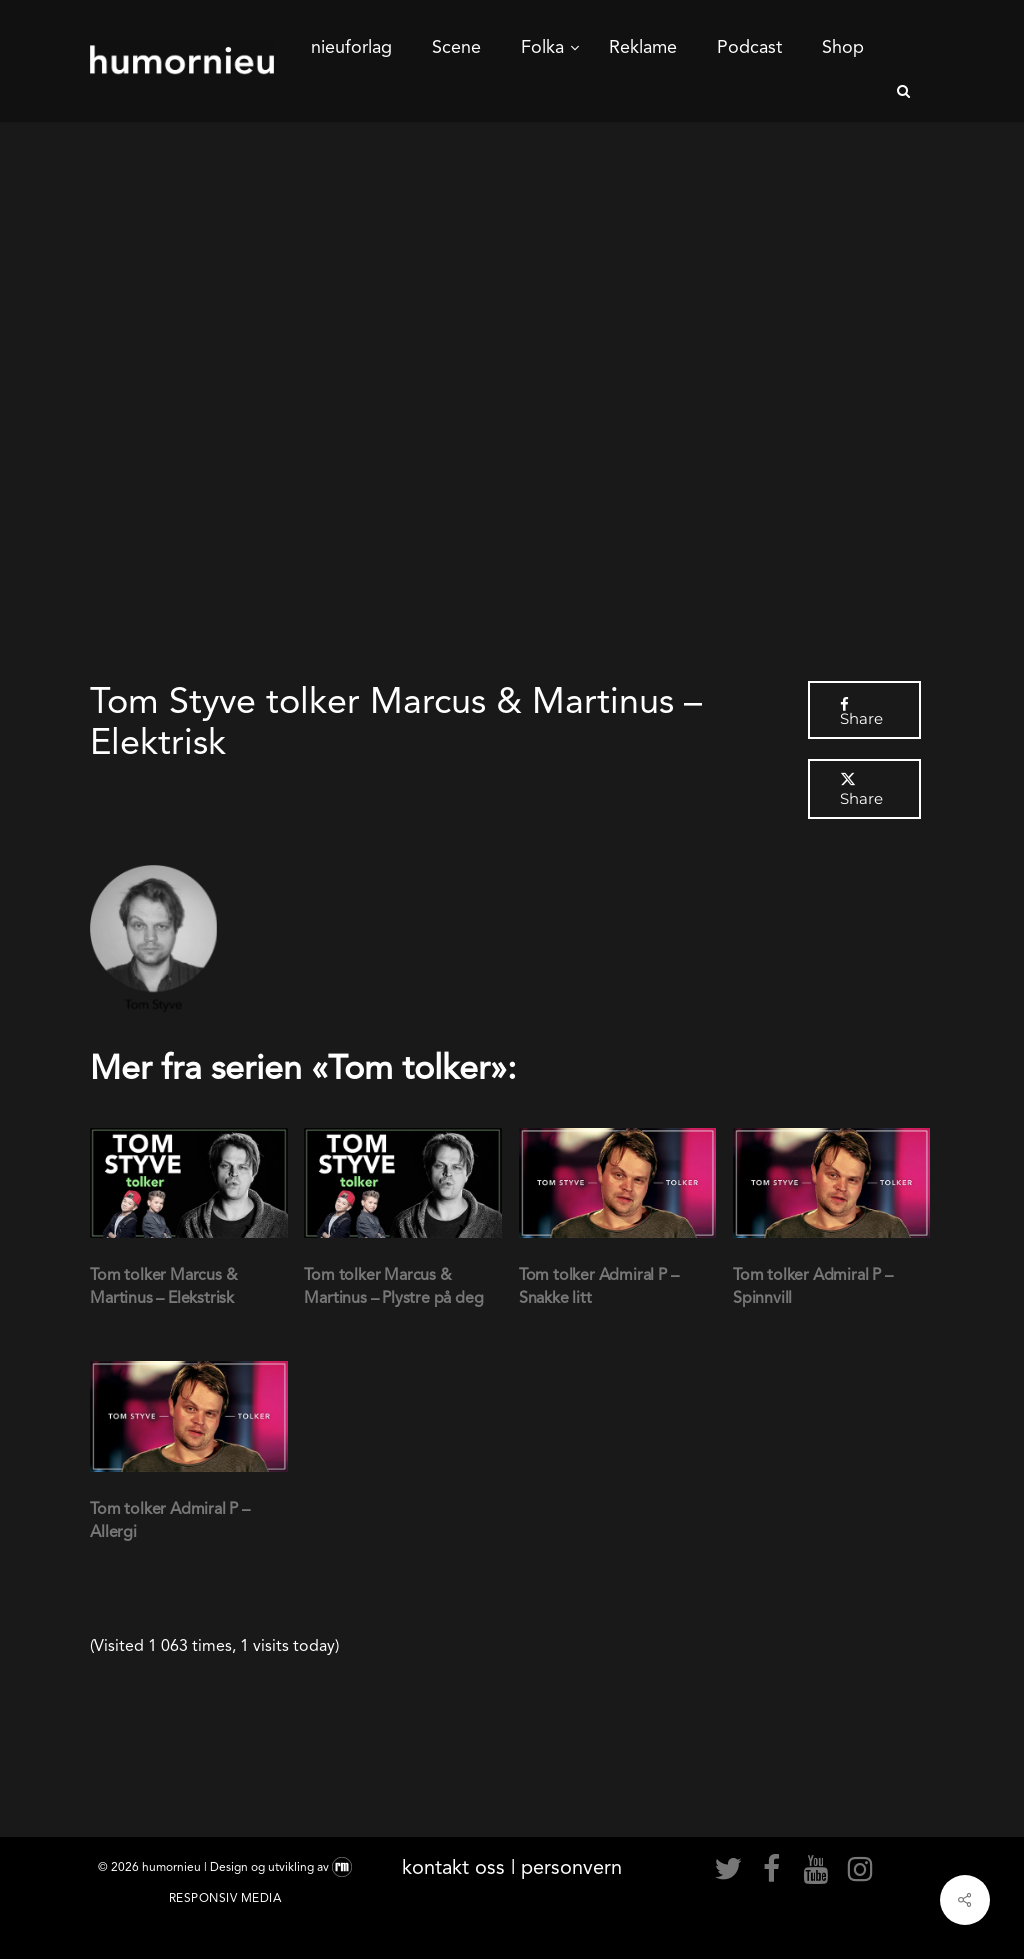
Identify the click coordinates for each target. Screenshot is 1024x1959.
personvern (571, 1867)
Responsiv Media (225, 1898)
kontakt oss (453, 1867)
